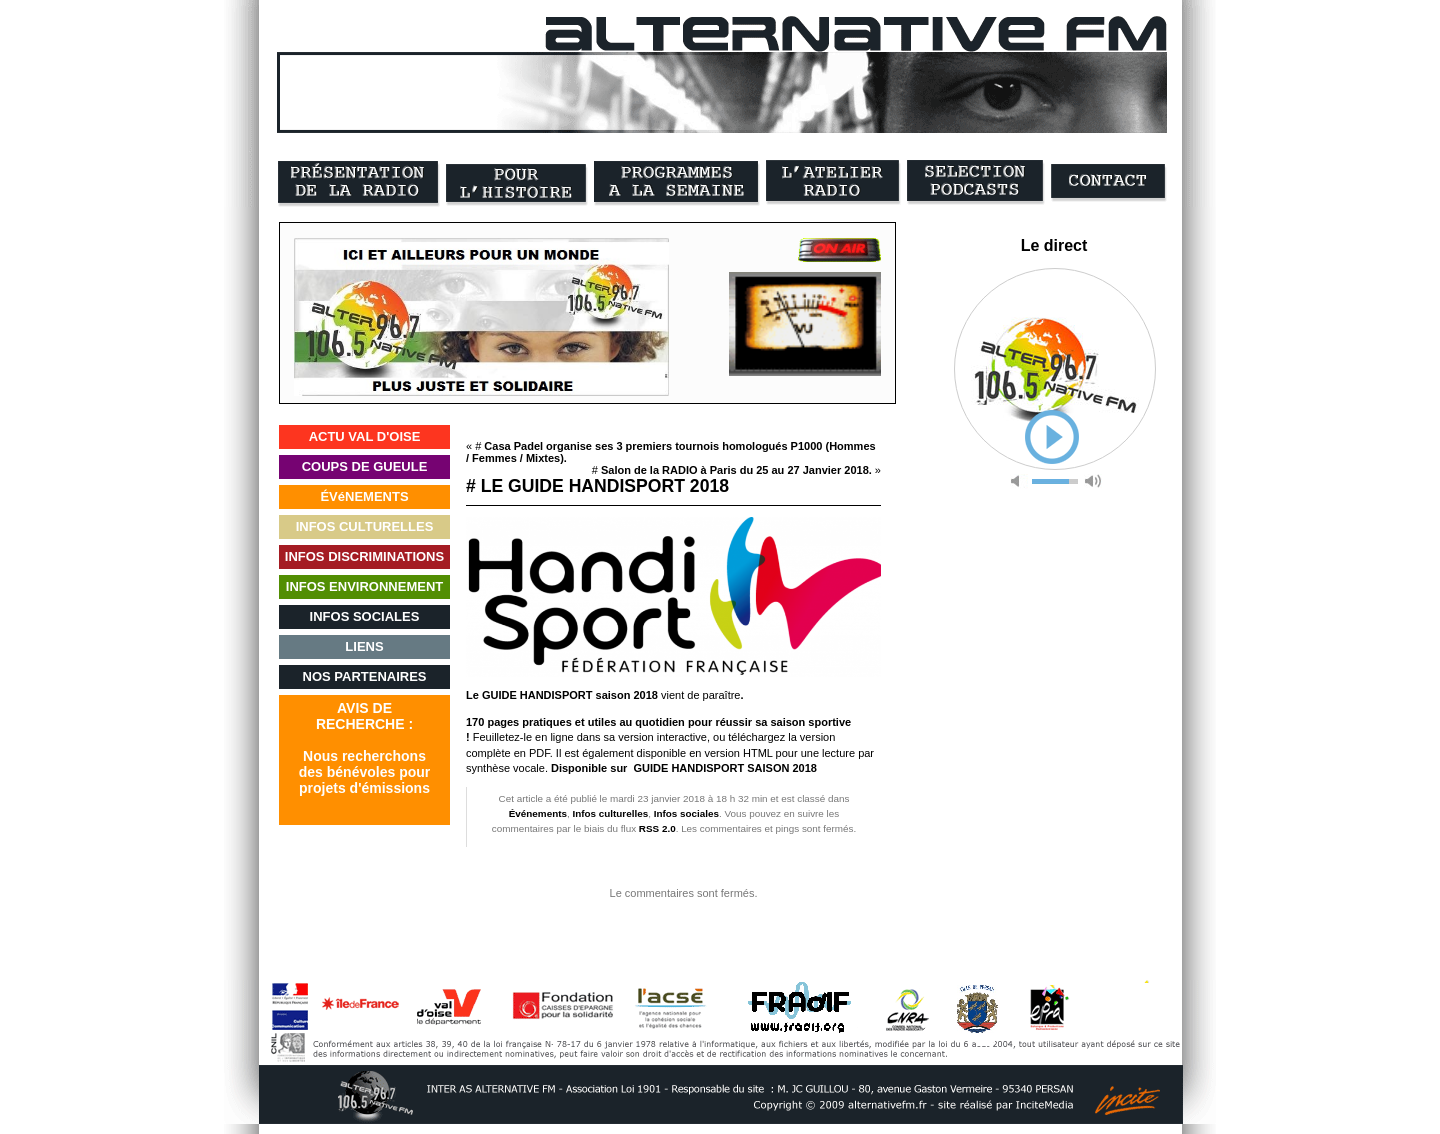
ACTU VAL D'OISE (365, 436)
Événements (538, 813)
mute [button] (1019, 481)
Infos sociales (686, 813)
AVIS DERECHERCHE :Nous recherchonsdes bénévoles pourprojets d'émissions (364, 748)
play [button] (1052, 437)
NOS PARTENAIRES (365, 676)
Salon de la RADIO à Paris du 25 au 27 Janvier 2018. (736, 470)
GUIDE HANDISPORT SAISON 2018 (725, 768)
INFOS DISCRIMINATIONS (364, 556)
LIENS (364, 646)
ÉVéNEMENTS (364, 496)
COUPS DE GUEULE (365, 466)
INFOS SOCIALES (365, 616)
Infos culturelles (610, 813)
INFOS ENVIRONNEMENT (364, 586)
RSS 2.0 (657, 828)
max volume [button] (1093, 481)
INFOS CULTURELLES (365, 526)
